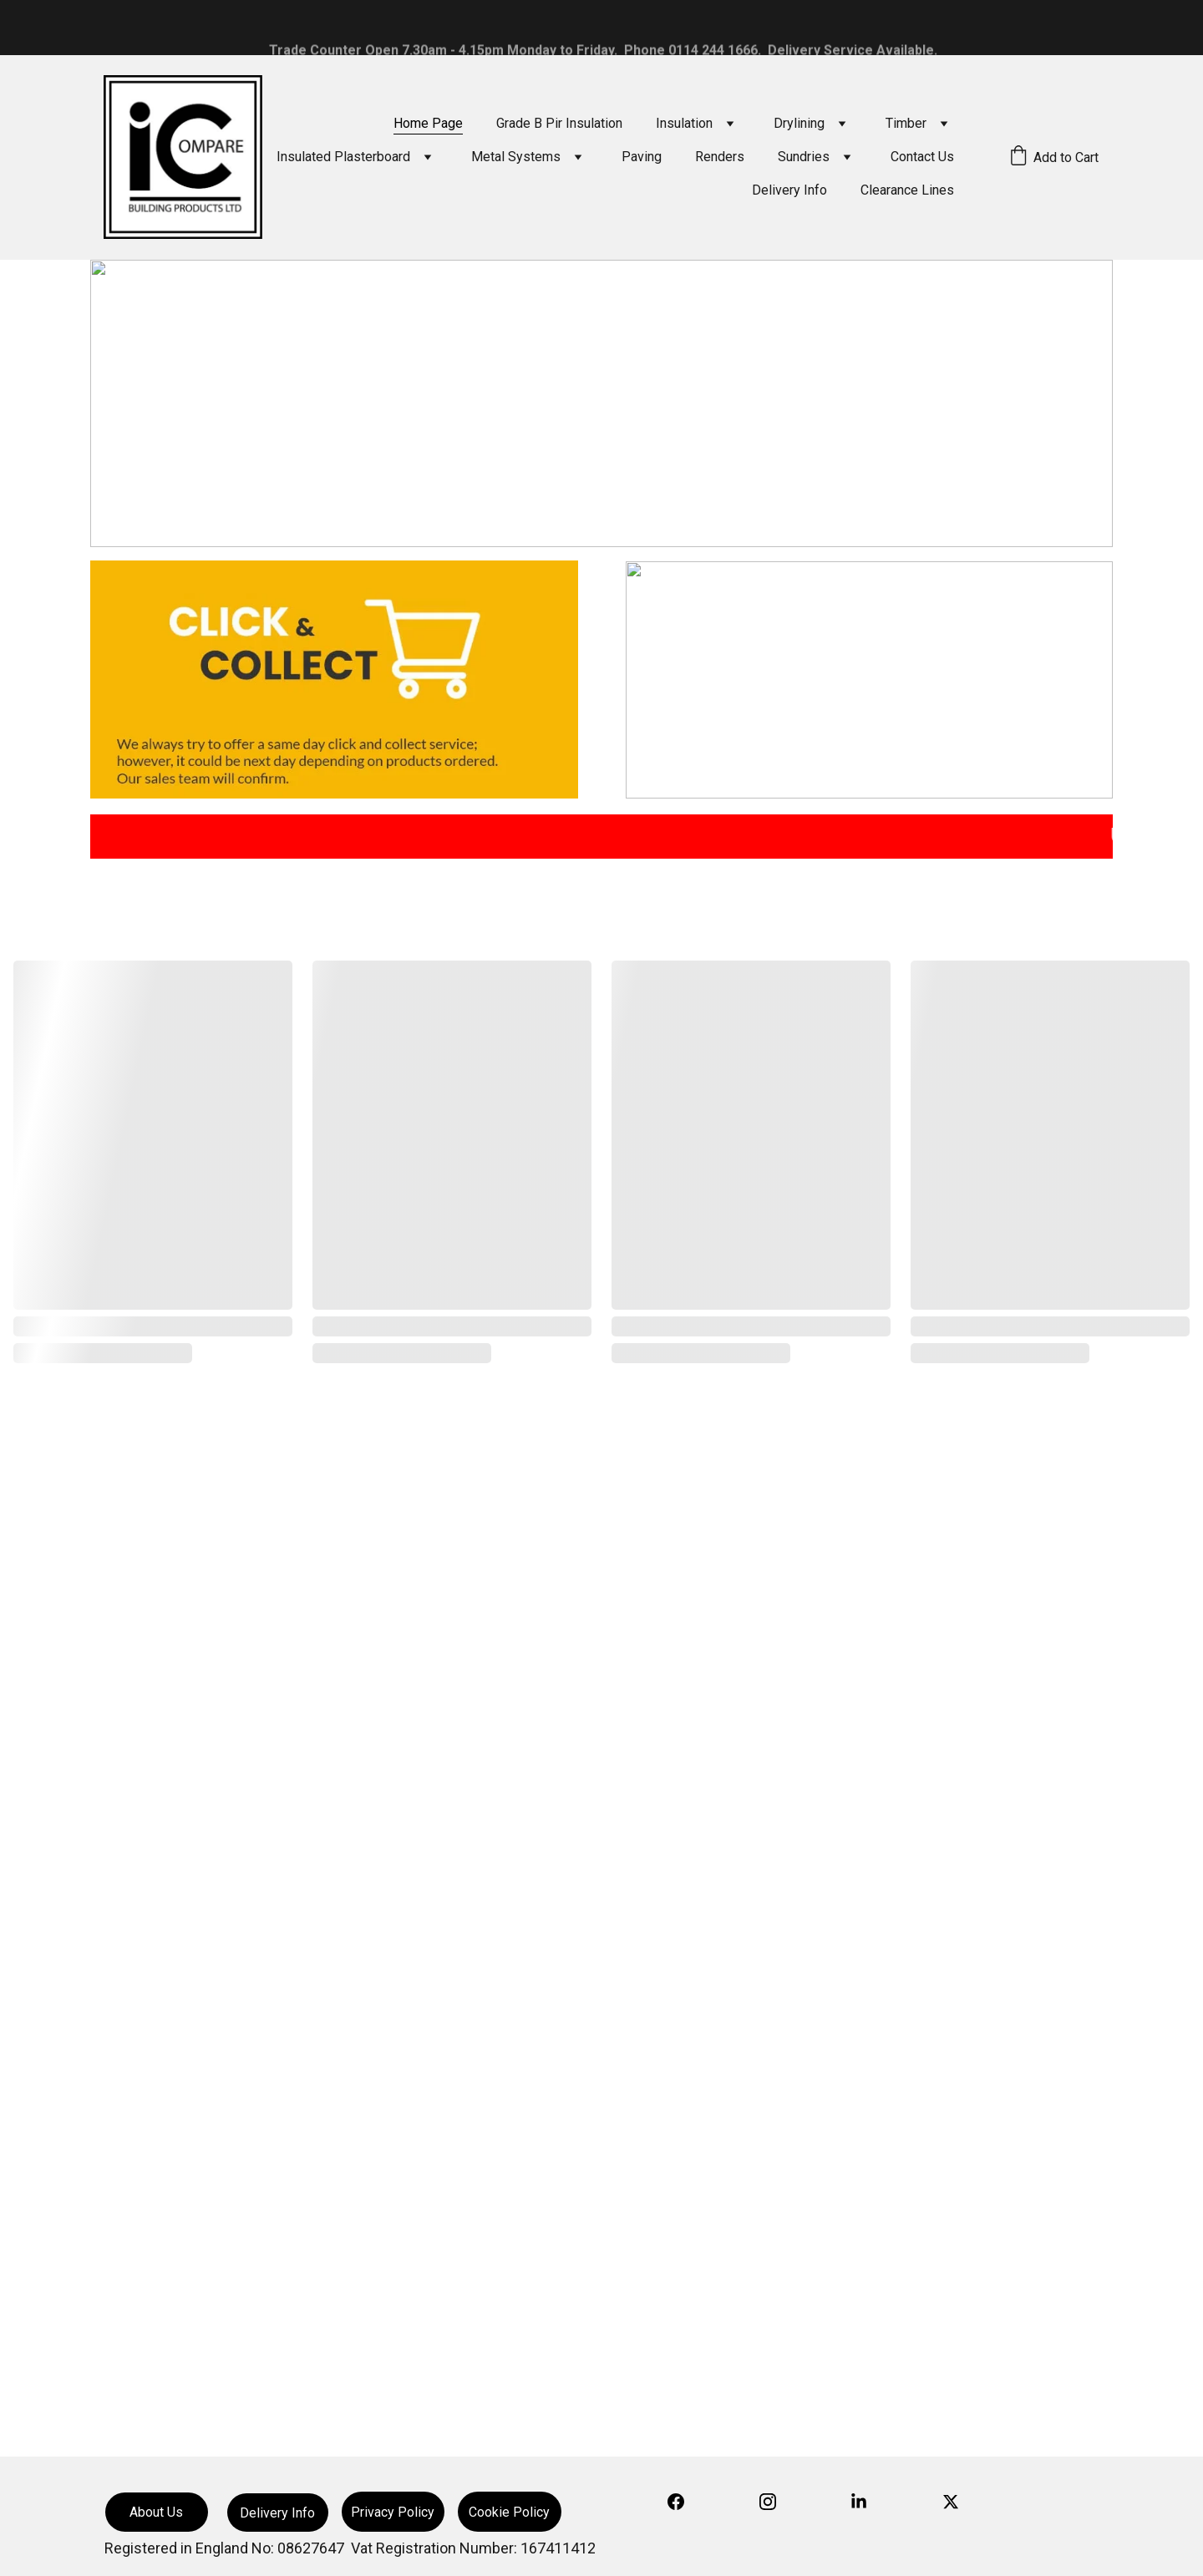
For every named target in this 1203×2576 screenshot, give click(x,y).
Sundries (804, 157)
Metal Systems (516, 157)
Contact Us (922, 157)
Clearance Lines (907, 190)
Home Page (428, 123)
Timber (906, 123)
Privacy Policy (392, 2512)
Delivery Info (789, 190)
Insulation (684, 123)
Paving (642, 157)
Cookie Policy (509, 2512)
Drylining (799, 123)
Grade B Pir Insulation (559, 123)
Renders (719, 157)
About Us (156, 2512)
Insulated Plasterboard (343, 157)
